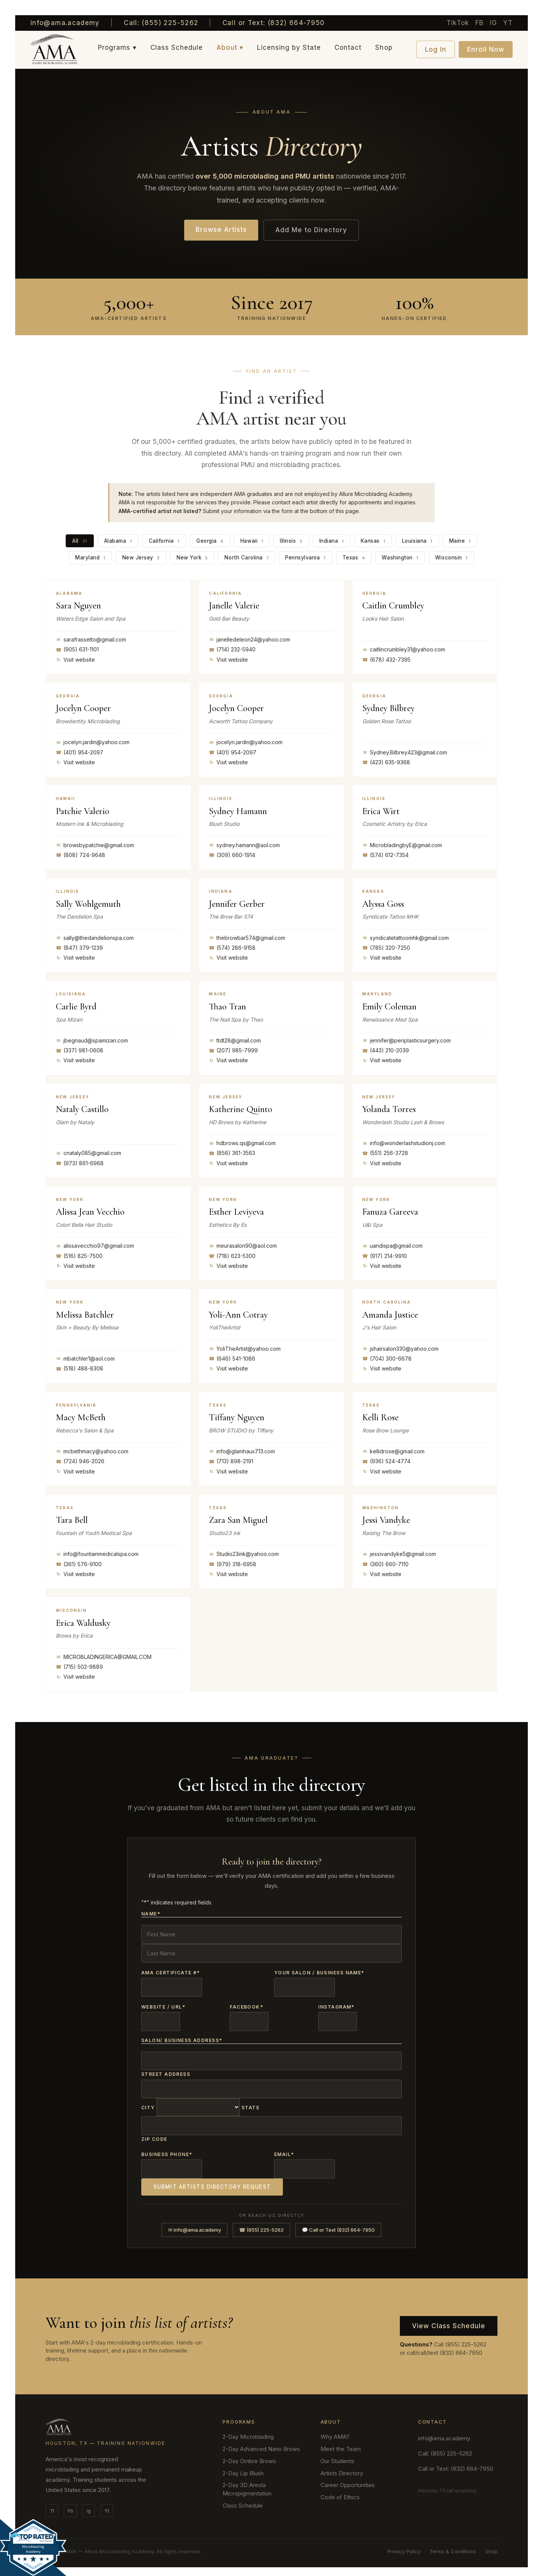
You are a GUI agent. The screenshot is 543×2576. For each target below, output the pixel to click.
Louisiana (416, 540)
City (148, 2102)
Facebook (246, 2004)
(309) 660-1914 (232, 854)
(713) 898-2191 (231, 1461)
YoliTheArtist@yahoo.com (245, 1348)
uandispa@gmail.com (392, 1245)
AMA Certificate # (170, 1971)
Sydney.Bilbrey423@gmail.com (404, 751)
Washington (396, 557)
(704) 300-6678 (387, 1358)
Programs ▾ (117, 47)
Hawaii (252, 540)
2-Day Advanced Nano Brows (261, 2442)
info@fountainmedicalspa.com (97, 1553)
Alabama (120, 540)
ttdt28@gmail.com (235, 1040)
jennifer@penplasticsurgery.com (406, 1040)
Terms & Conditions (452, 2545)
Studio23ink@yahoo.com (244, 1553)
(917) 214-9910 (384, 1255)
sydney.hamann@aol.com (244, 844)
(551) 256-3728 (385, 1152)
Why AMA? (334, 2430)
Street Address (165, 2070)
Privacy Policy (403, 2545)
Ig (89, 2504)
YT (508, 23)
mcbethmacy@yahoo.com (92, 1451)
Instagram (336, 2004)
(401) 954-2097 (79, 751)
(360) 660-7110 (385, 1563)
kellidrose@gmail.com (393, 1451)
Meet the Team (340, 2442)
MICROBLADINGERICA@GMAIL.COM (104, 1656)
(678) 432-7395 (386, 659)
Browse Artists (221, 229)
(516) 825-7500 (79, 1255)
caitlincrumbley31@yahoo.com (403, 649)
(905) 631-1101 (77, 649)
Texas (351, 557)
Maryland (95, 557)
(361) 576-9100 (79, 1563)
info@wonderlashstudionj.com (403, 1142)
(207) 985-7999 (233, 1050)
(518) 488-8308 (79, 1368)
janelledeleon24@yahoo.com (249, 639)
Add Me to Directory (311, 230)
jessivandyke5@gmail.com (399, 1553)
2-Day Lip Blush (243, 2466)
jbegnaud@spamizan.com (92, 1040)
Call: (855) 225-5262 (161, 23)
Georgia (210, 540)
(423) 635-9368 (386, 762)
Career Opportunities (347, 2478)
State (250, 2102)
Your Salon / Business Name (319, 1971)
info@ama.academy (65, 23)
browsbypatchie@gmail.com (95, 844)
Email (284, 2148)
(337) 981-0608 (79, 1050)
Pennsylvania (304, 557)
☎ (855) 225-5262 (261, 2223)
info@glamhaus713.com (242, 1451)
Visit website (75, 659)
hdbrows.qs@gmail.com (242, 1142)
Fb (70, 2504)
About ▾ (229, 47)
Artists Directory (341, 2466)
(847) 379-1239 (79, 947)
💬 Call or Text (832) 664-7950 (338, 2223)
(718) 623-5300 (232, 1255)
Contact (348, 47)
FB (479, 23)
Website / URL (163, 2004)
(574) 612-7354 (385, 854)
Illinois (291, 540)
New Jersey (144, 557)
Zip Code (154, 2133)
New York (193, 557)
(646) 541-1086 (232, 1358)
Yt (106, 2504)
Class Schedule (176, 47)
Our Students (337, 2454)
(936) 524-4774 (386, 1461)
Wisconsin (447, 557)
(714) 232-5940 (232, 649)
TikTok (458, 23)
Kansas (372, 540)
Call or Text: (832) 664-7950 (274, 23)
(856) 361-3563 (232, 1152)
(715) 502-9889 (79, 1666)
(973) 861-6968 (80, 1162)
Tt (52, 2504)
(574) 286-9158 (232, 947)
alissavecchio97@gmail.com (95, 1245)
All (82, 540)
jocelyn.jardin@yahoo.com (92, 741)
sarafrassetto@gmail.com (91, 639)
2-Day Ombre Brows (249, 2454)
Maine (458, 540)
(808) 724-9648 (80, 854)
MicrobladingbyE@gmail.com (402, 844)
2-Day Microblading (248, 2430)
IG (493, 23)
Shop (383, 47)
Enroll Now (485, 49)
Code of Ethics (340, 2490)
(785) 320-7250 (386, 947)
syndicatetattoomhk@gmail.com (405, 937)
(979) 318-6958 (232, 1563)
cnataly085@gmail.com (88, 1152)
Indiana (331, 540)
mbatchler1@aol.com (85, 1358)
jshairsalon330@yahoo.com (400, 1348)
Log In (435, 49)
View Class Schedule (448, 2319)
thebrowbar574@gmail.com (247, 937)
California (165, 540)
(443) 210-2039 (385, 1050)
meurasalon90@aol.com (243, 1245)
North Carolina (246, 557)
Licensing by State (289, 47)
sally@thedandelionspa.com (95, 937)
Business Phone (167, 2148)
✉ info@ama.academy (194, 2223)
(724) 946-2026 (80, 1461)
